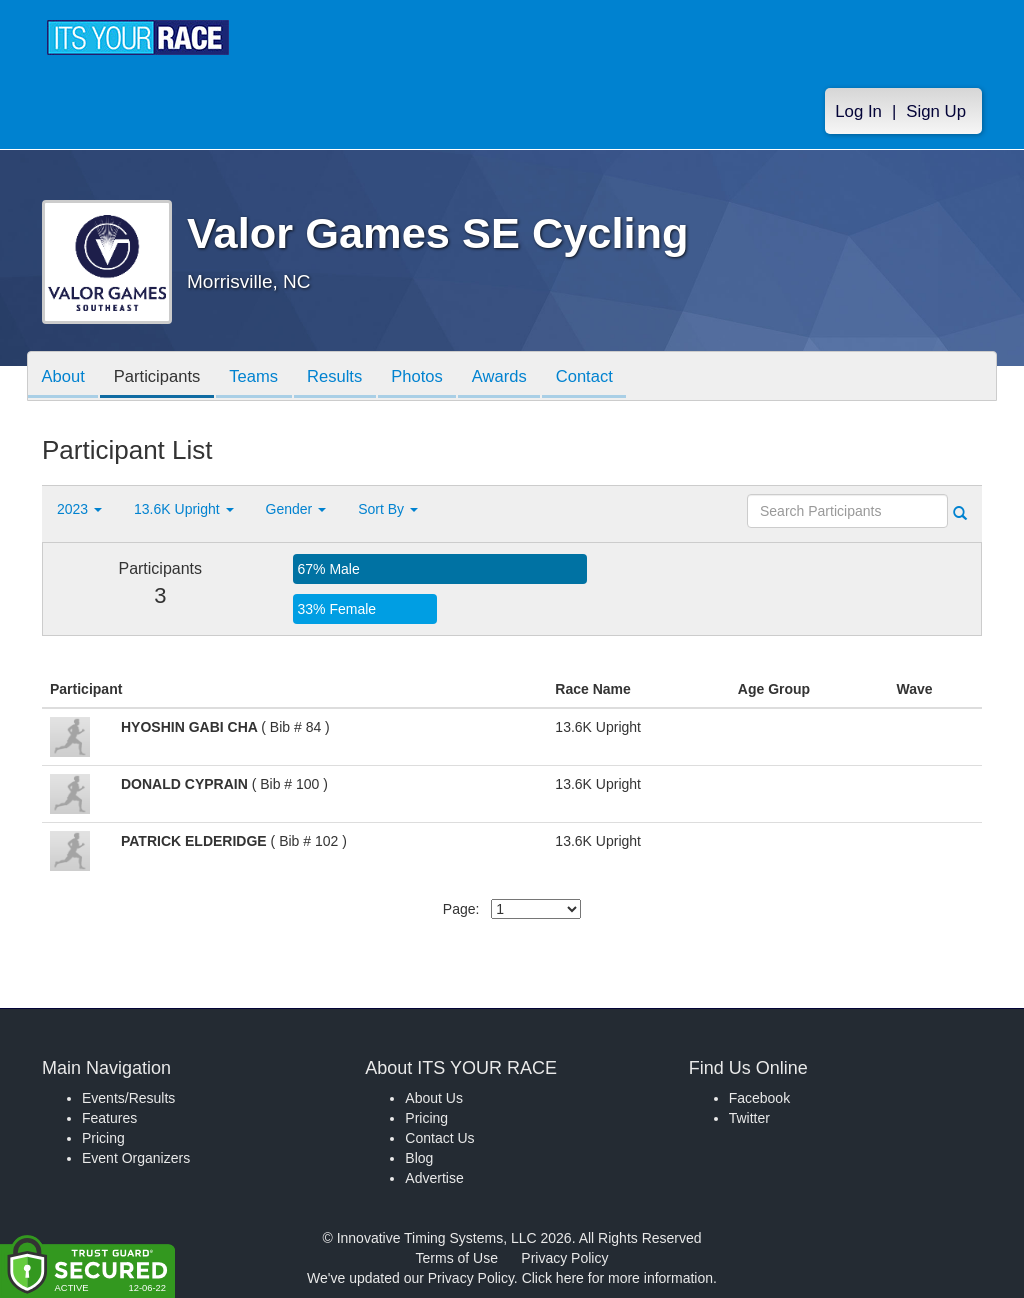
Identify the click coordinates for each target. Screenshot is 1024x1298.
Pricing (103, 1138)
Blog (419, 1158)
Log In (858, 111)
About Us (434, 1098)
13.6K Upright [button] (184, 509)
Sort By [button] (388, 509)
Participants (163, 377)
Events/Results (128, 1098)
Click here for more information (617, 1278)
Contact (609, 377)
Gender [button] (296, 509)
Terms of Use (457, 1258)
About (65, 377)
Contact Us (439, 1138)
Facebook (759, 1098)
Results (348, 377)
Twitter (749, 1118)
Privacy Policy (564, 1258)
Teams (263, 377)
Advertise (434, 1178)
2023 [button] (79, 509)
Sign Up (936, 111)
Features (109, 1118)
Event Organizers (136, 1158)
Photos (434, 377)
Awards (520, 377)
